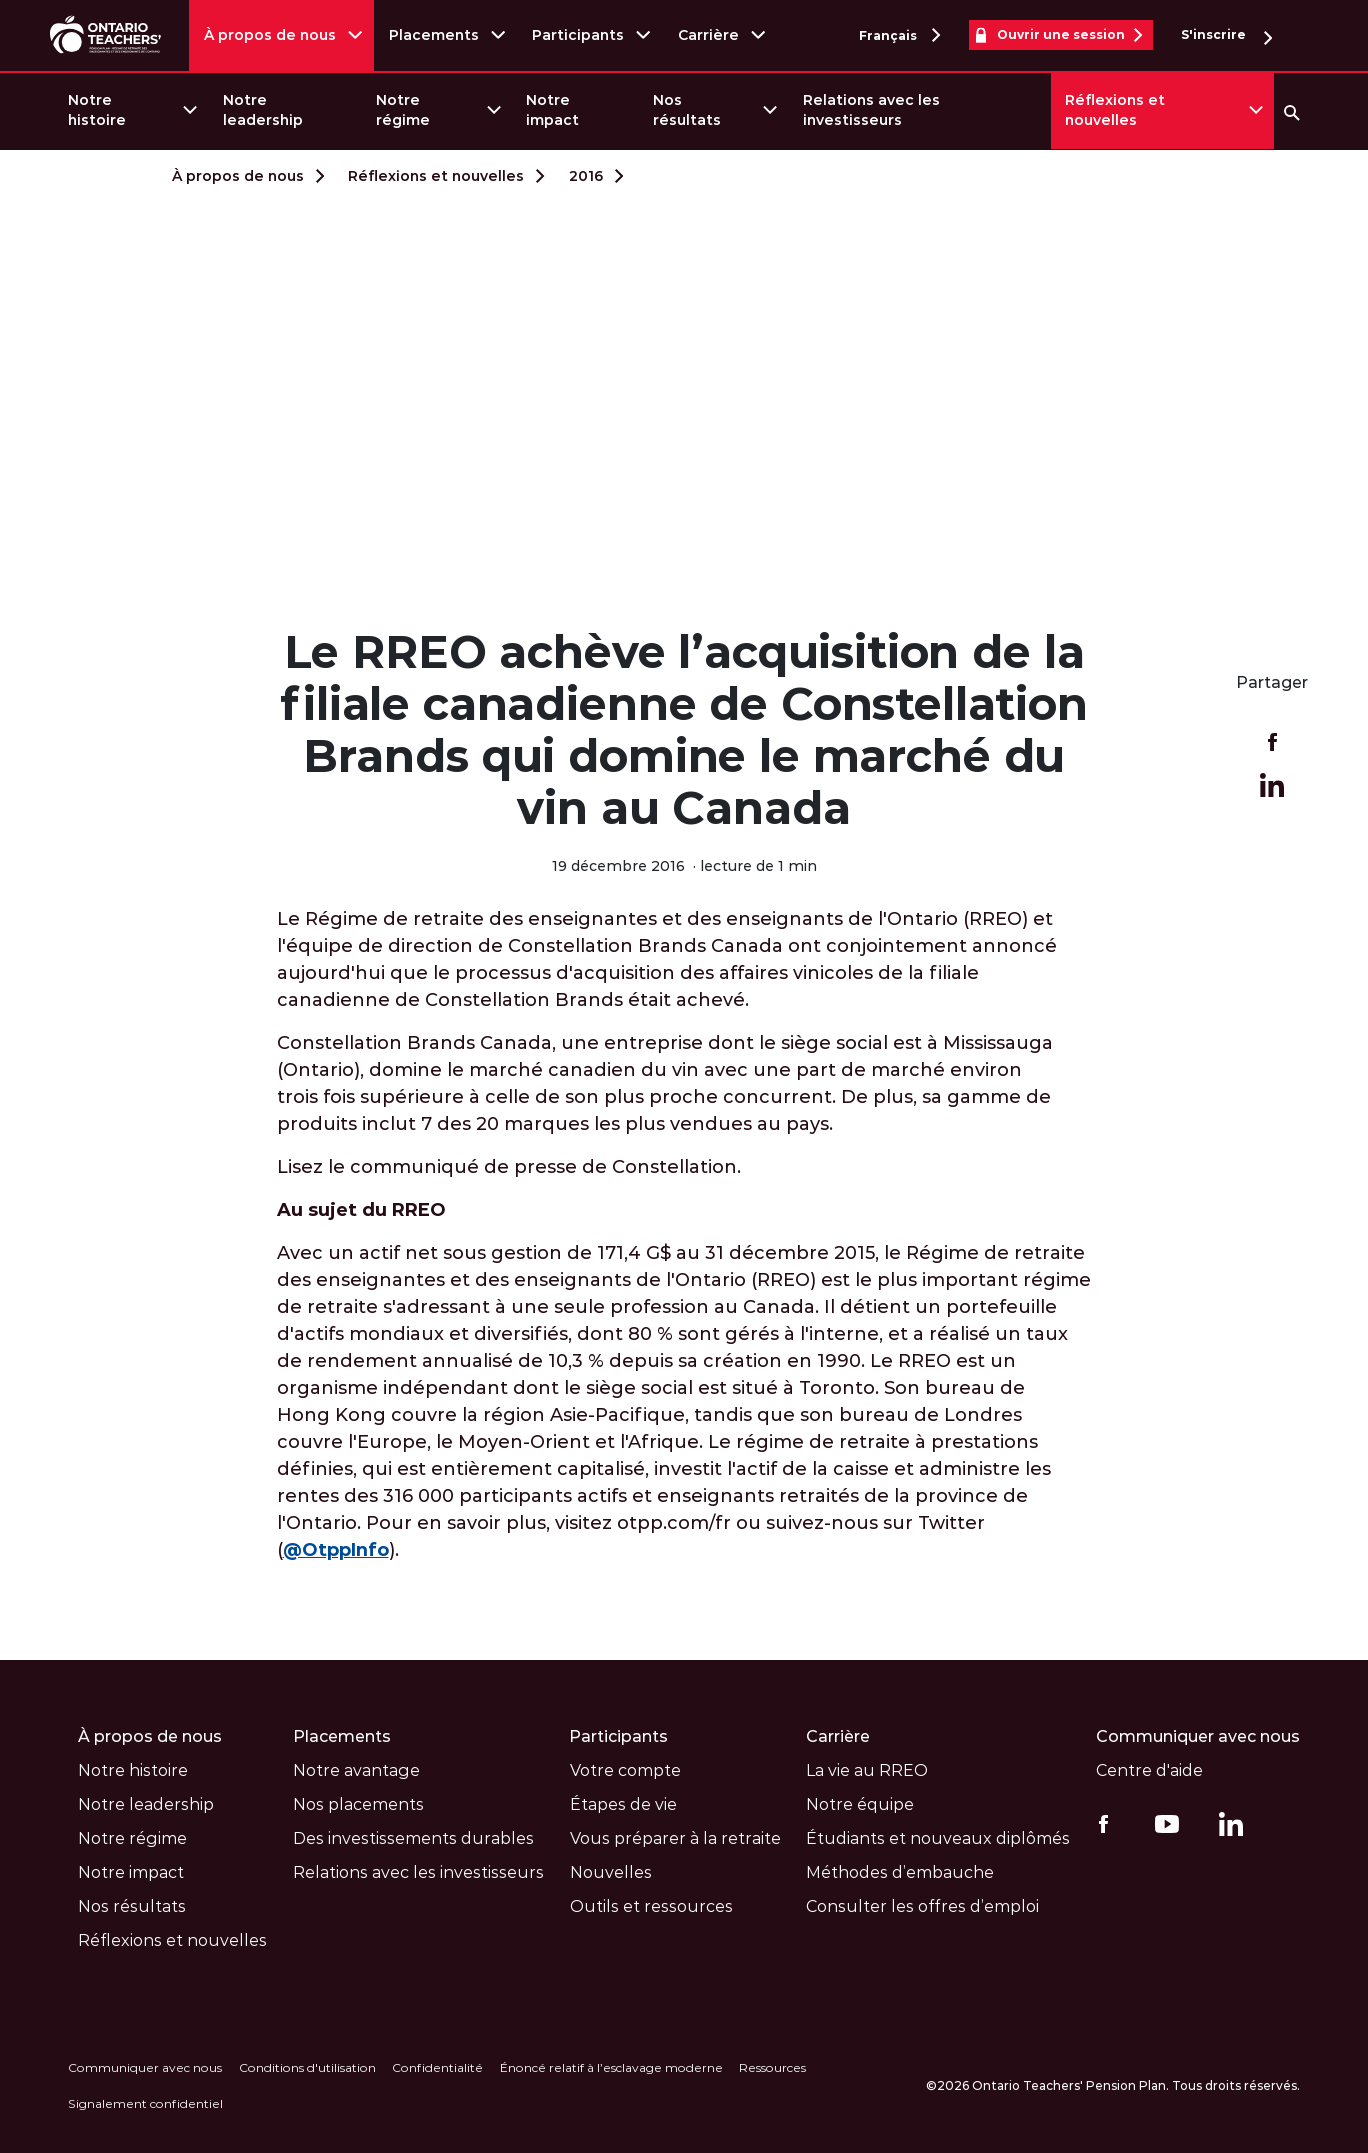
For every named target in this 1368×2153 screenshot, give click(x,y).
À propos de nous (270, 35)
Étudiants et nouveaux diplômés (938, 1837)
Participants (579, 35)
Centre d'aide (1148, 1769)
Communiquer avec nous (1197, 1735)
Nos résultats (687, 110)
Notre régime (403, 110)
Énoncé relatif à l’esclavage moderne (609, 2066)
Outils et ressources (650, 1905)
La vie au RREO (867, 1769)
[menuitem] (131, 110)
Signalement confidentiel (145, 2102)
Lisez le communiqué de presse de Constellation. (509, 1166)
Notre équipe (860, 1803)
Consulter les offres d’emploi (922, 1905)
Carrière (708, 35)
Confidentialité (436, 2066)
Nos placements (358, 1803)
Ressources (770, 2066)
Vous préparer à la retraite (674, 1837)
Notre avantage (356, 1769)
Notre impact (552, 110)
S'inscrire (1226, 35)
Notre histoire (97, 110)
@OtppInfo (336, 1549)
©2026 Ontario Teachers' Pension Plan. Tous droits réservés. (1113, 2084)
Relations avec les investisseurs (871, 110)
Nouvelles (610, 1871)
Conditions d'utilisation (306, 2066)
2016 (586, 176)
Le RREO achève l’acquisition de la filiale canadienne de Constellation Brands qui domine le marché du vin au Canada (684, 729)
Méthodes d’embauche (900, 1871)
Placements (434, 35)
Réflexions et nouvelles (1115, 110)
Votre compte (624, 1769)
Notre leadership (263, 110)
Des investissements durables (413, 1837)
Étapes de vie (622, 1803)
